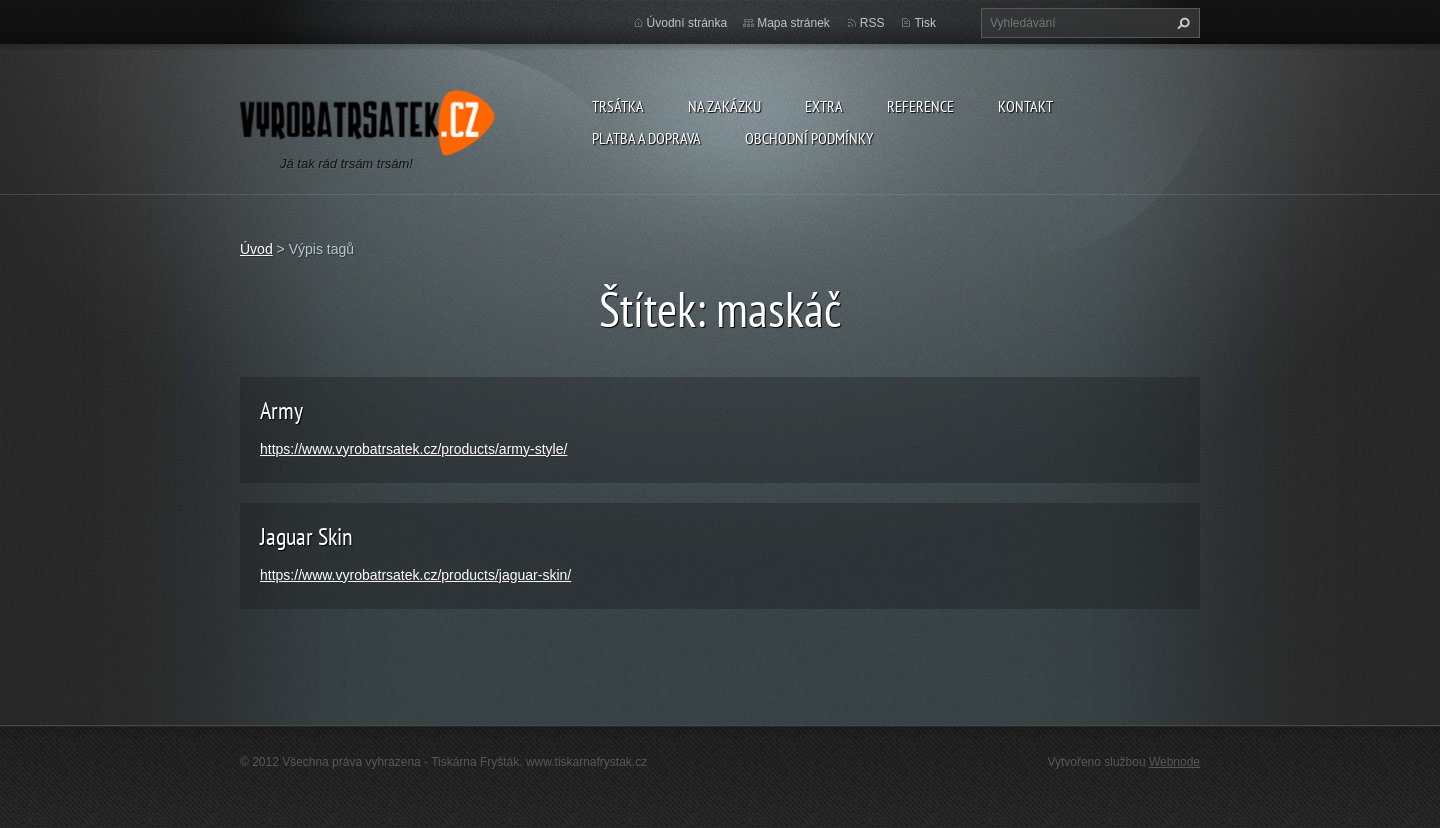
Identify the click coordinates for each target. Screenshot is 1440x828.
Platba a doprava (646, 138)
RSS (872, 23)
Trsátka (618, 106)
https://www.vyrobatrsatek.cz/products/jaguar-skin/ (415, 575)
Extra (824, 106)
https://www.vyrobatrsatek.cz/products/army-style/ (413, 449)
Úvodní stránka (687, 23)
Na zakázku (724, 106)
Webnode (1174, 762)
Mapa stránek (793, 23)
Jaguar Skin (306, 536)
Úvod (256, 249)
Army (281, 410)
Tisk (925, 23)
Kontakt (1025, 106)
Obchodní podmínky (809, 138)
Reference (920, 106)
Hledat (1181, 23)
